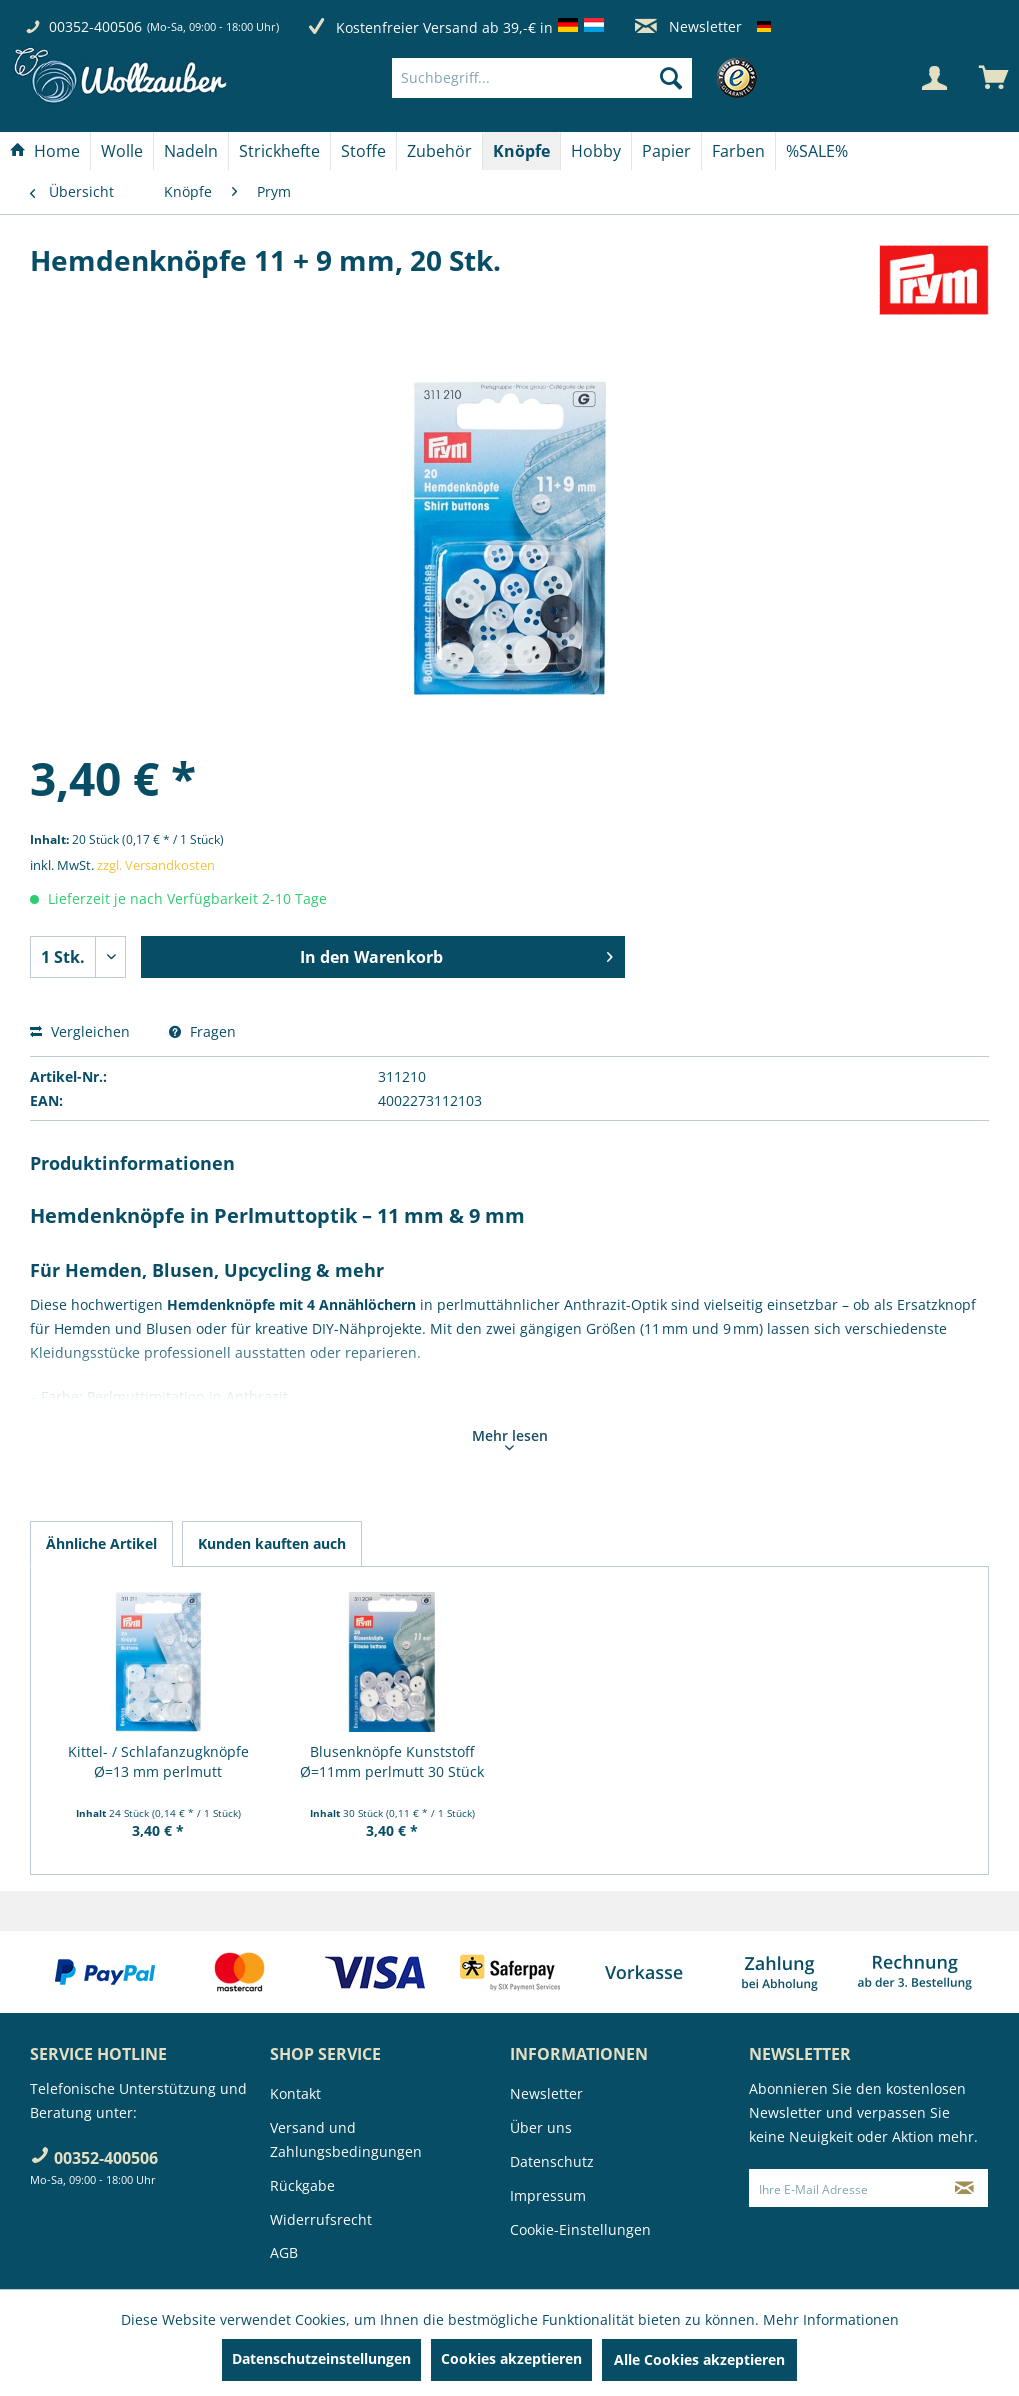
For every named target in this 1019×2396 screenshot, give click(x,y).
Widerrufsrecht (321, 2219)
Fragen (202, 1031)
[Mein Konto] (934, 78)
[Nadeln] (191, 151)
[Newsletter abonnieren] (964, 2188)
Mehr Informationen (831, 2319)
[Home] (45, 151)
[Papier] (666, 151)
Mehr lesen (510, 1438)
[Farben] (738, 151)
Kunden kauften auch (272, 1543)
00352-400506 (95, 26)
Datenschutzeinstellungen (321, 2358)
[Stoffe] (363, 151)
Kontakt (295, 2093)
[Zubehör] (439, 151)
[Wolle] (122, 151)
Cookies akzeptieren (511, 2358)
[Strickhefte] (279, 151)
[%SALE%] (817, 151)
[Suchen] (671, 78)
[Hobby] (596, 151)
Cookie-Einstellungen (580, 2229)
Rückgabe (302, 2185)
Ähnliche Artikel (101, 1543)
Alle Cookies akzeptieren (699, 2359)
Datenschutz (552, 2161)
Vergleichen (80, 1031)
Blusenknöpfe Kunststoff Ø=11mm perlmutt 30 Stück (392, 1761)
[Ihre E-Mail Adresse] (845, 2188)
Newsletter (688, 26)
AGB (284, 2252)
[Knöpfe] (521, 151)
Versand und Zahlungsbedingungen (346, 2139)
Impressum (548, 2195)
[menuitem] (572, 78)
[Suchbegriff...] (542, 78)
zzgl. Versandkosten (156, 865)
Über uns (541, 2127)
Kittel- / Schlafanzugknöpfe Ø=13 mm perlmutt (158, 1761)
